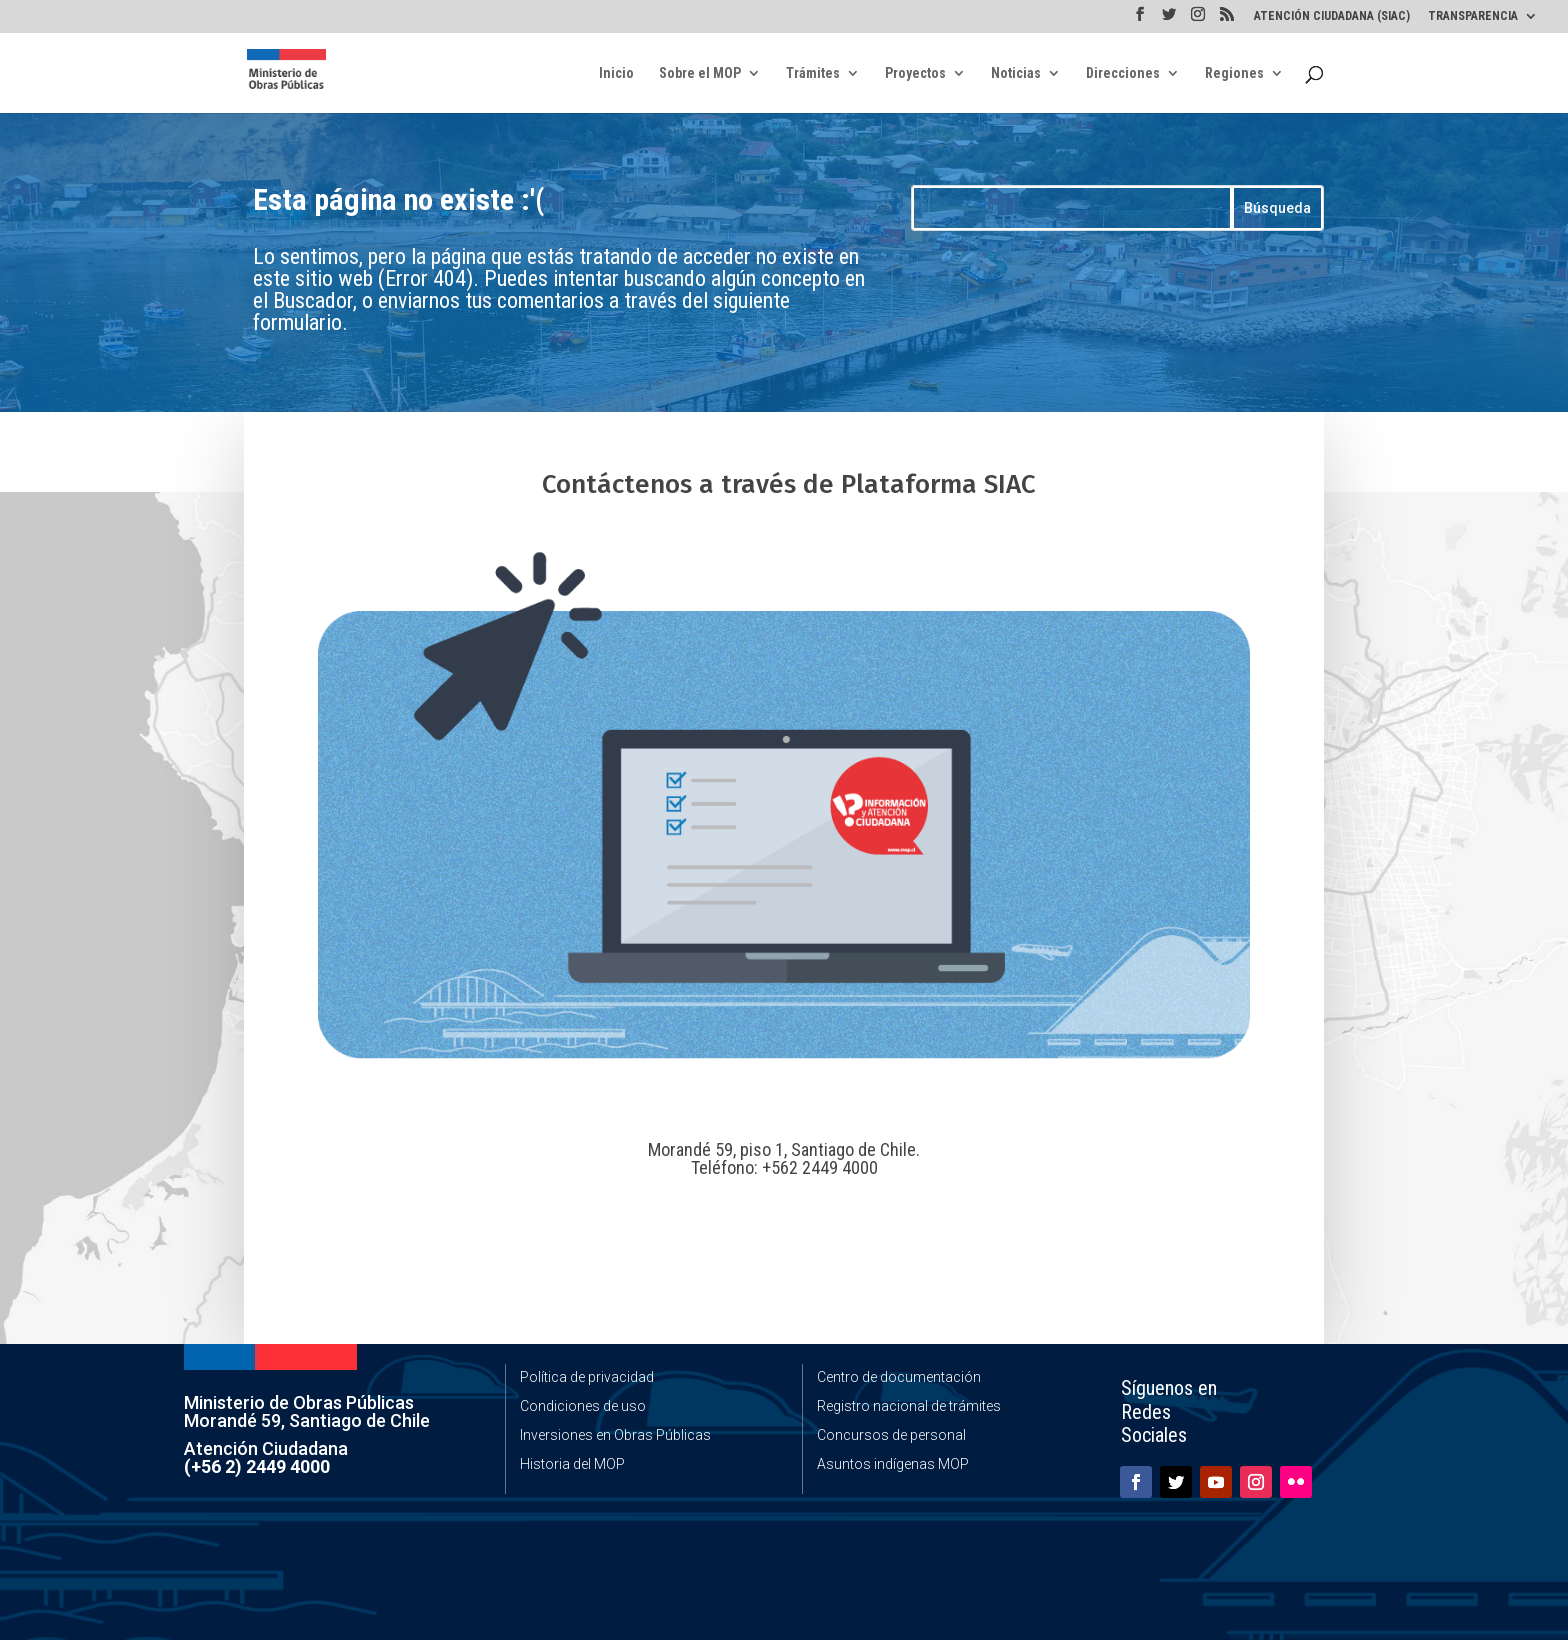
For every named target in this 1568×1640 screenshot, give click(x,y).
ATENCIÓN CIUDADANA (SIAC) (1332, 16)
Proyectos (915, 73)
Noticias (1016, 73)
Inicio (616, 73)
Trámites (813, 73)
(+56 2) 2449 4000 (257, 1466)
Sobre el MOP (700, 73)
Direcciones (1123, 73)
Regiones (1234, 73)
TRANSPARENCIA (1473, 16)
